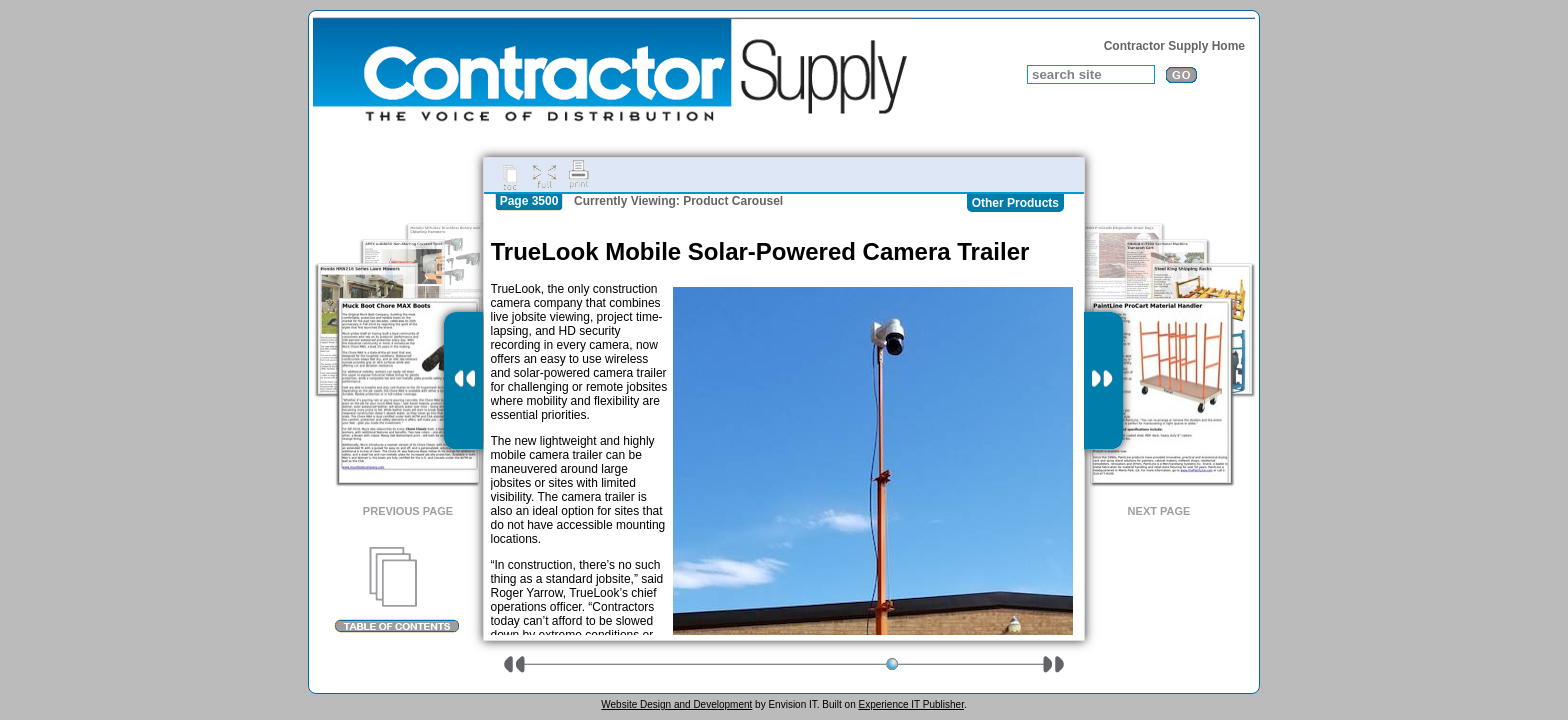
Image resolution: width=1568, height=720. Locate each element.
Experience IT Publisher (910, 704)
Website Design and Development (676, 704)
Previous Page (408, 511)
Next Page (1159, 511)
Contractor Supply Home (1174, 46)
